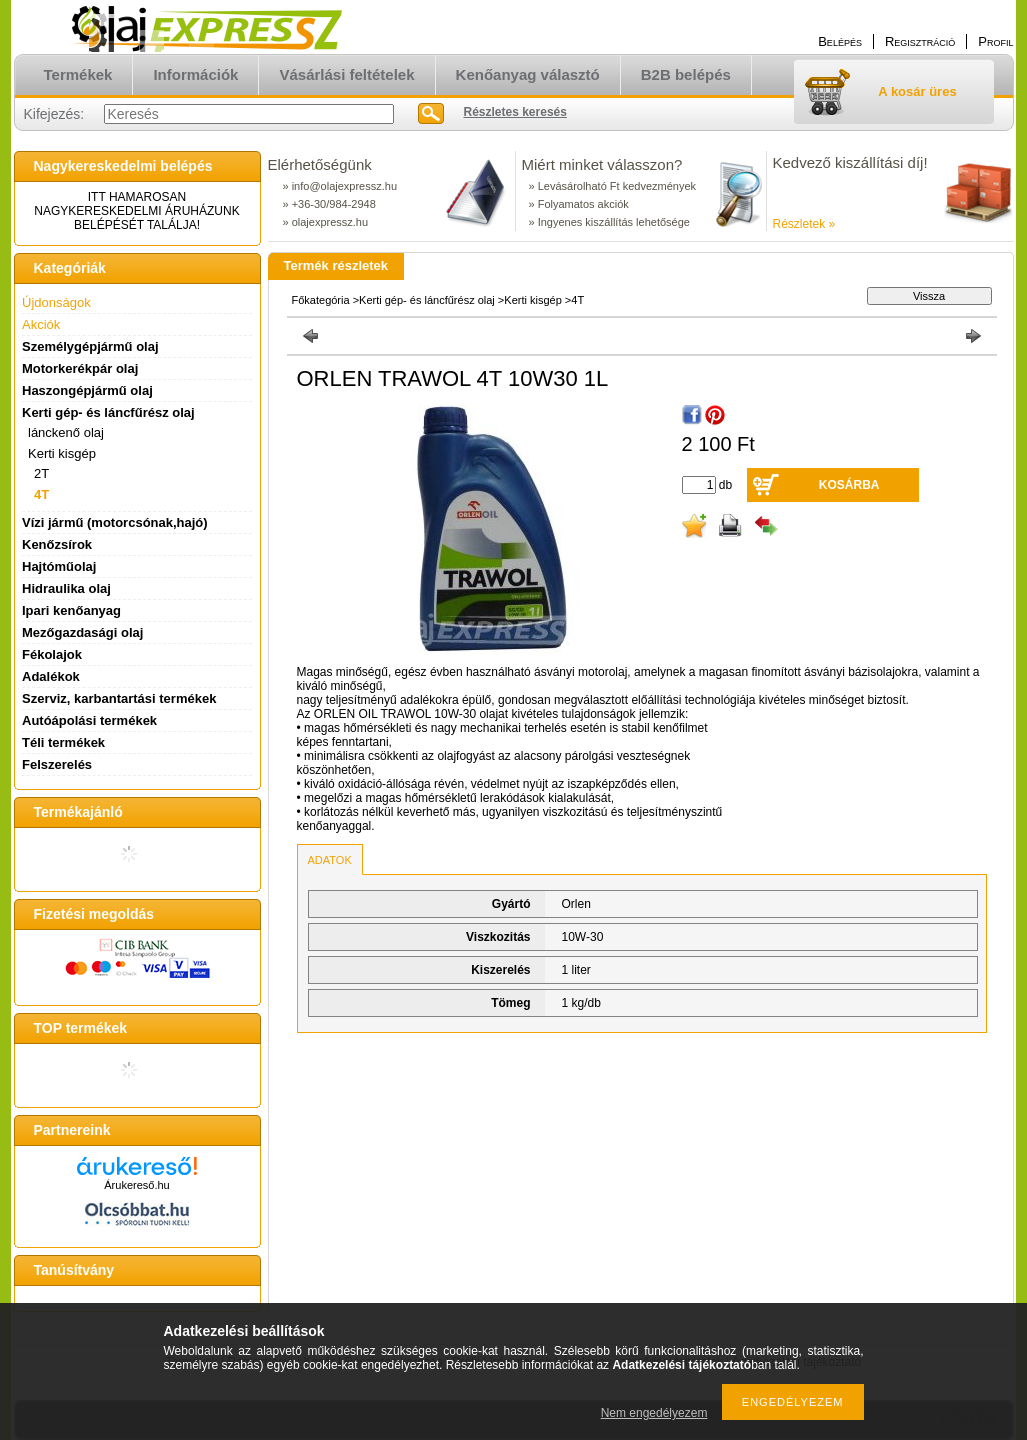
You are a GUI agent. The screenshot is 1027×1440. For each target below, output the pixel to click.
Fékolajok (52, 654)
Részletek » (804, 224)
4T (41, 494)
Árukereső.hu (136, 1185)
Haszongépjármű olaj (87, 390)
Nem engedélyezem (654, 1413)
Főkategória (321, 300)
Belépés (840, 41)
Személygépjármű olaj (90, 346)
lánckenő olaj (66, 432)
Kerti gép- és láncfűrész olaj (427, 300)
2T (41, 473)
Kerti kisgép (532, 300)
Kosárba (849, 485)
